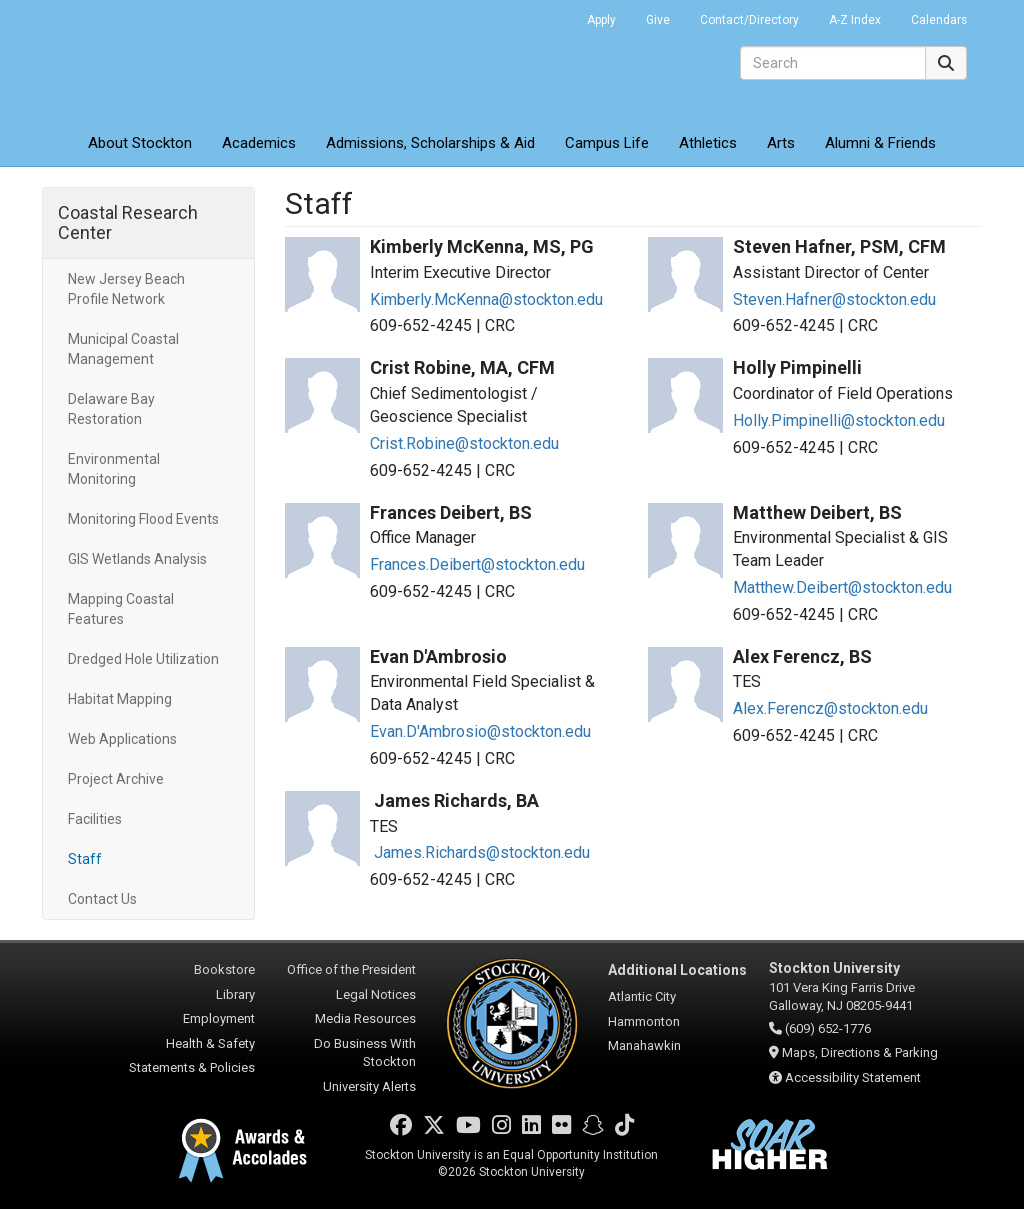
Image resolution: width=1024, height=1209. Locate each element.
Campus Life (607, 143)
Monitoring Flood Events (143, 519)
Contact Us (102, 899)
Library (235, 994)
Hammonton (644, 1021)
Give (658, 20)
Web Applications (122, 739)
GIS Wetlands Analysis (137, 559)
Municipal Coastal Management (123, 349)
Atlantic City (642, 996)
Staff (85, 859)
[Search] (833, 63)
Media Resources (365, 1018)
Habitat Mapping (120, 699)
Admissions (430, 143)
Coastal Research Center (128, 222)
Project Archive (116, 779)
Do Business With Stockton (365, 1053)
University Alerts (369, 1086)
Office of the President (351, 969)
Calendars (939, 20)
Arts (781, 143)
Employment (219, 1018)
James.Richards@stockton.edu (480, 852)
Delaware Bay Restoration (111, 409)
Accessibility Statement (853, 1077)
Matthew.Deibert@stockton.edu (842, 587)
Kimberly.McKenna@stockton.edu (486, 299)
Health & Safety (210, 1043)
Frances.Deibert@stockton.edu (477, 564)
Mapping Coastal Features (121, 609)
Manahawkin (644, 1045)
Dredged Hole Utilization (143, 659)
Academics (259, 143)
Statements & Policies (192, 1067)
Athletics (708, 143)
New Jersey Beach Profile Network (126, 289)
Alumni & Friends (880, 143)
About (140, 143)
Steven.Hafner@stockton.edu (834, 299)
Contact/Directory (749, 20)
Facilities (95, 819)
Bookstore (224, 969)
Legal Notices (376, 994)
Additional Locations (677, 970)
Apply (601, 20)
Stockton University (187, 60)
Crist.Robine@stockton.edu (464, 443)
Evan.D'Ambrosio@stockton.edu (480, 731)
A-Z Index (855, 20)
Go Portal (546, 15)
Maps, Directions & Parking (860, 1052)
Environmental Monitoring (114, 469)
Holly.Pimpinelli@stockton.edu (839, 420)
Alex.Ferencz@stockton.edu (830, 708)
